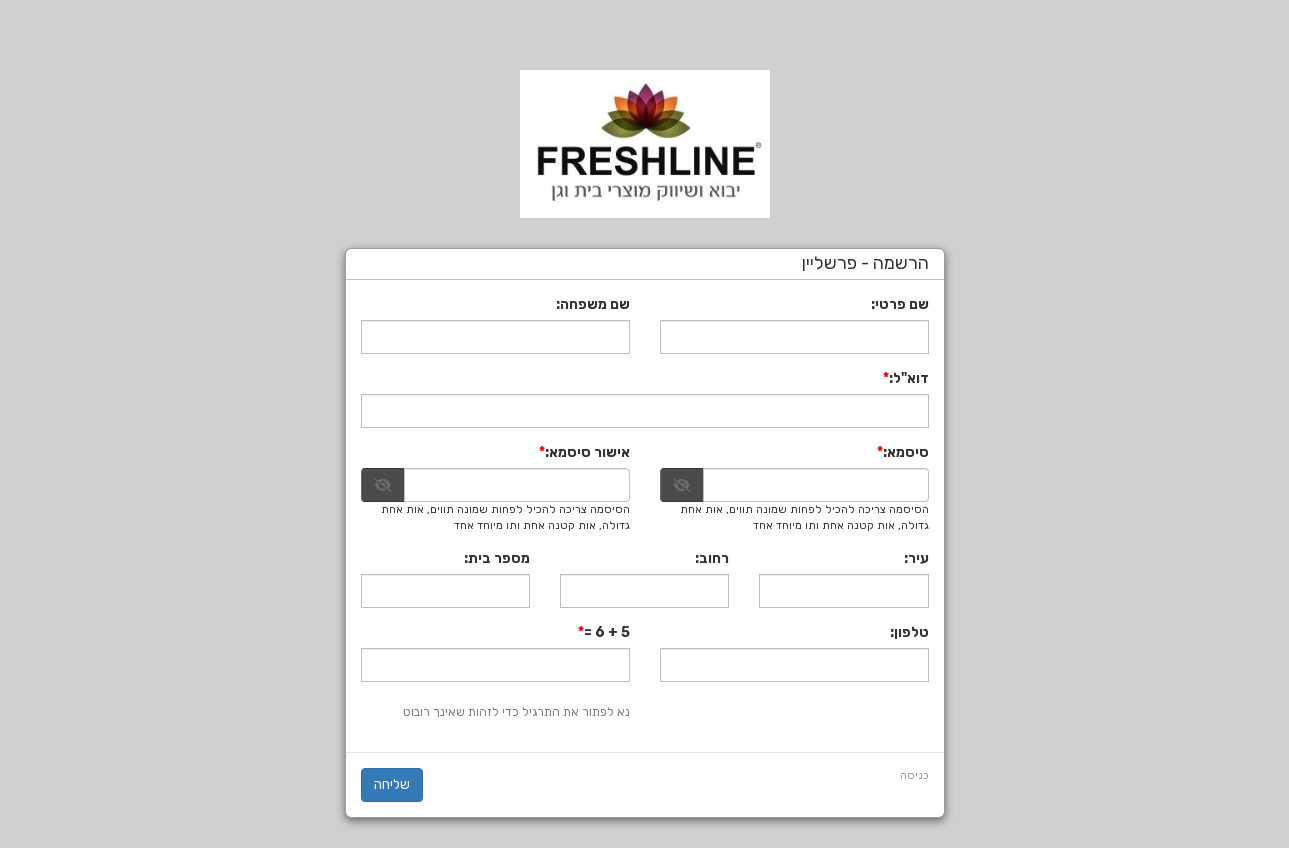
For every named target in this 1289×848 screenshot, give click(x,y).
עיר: (916, 558)
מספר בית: (497, 558)
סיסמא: (906, 452)
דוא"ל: (909, 378)
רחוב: (712, 558)
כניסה (914, 775)
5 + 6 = (607, 632)
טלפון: (909, 632)
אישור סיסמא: (587, 452)
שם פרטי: (900, 304)
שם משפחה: (593, 304)
